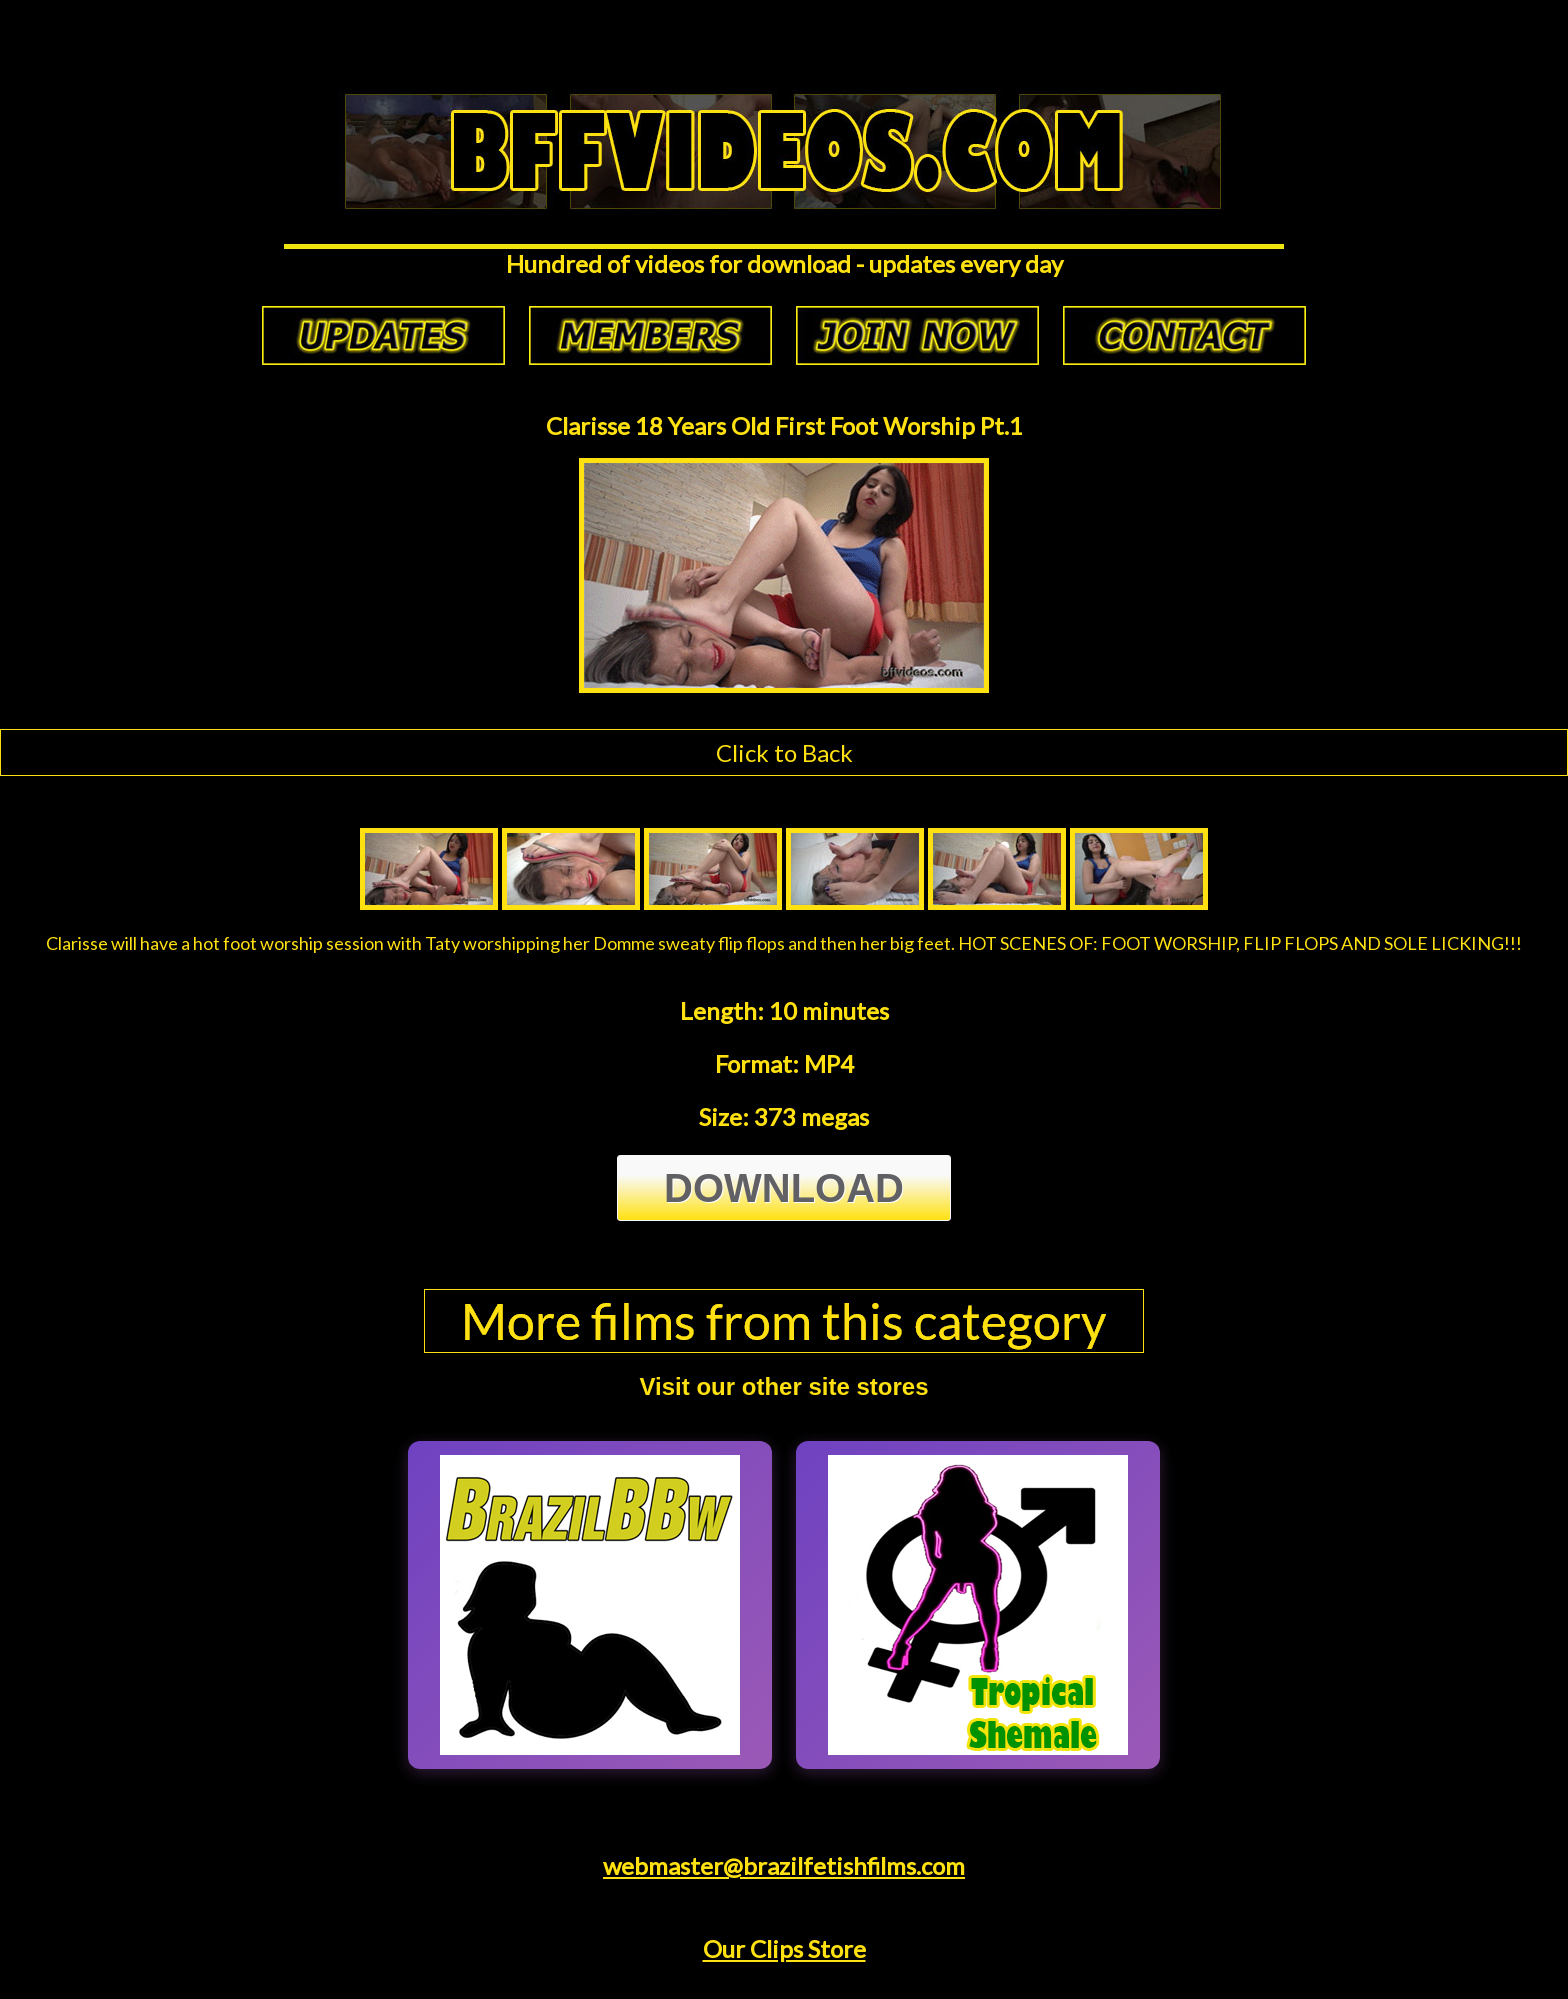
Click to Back (784, 752)
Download (784, 1188)
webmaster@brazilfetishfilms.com (784, 1865)
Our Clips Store (784, 1948)
